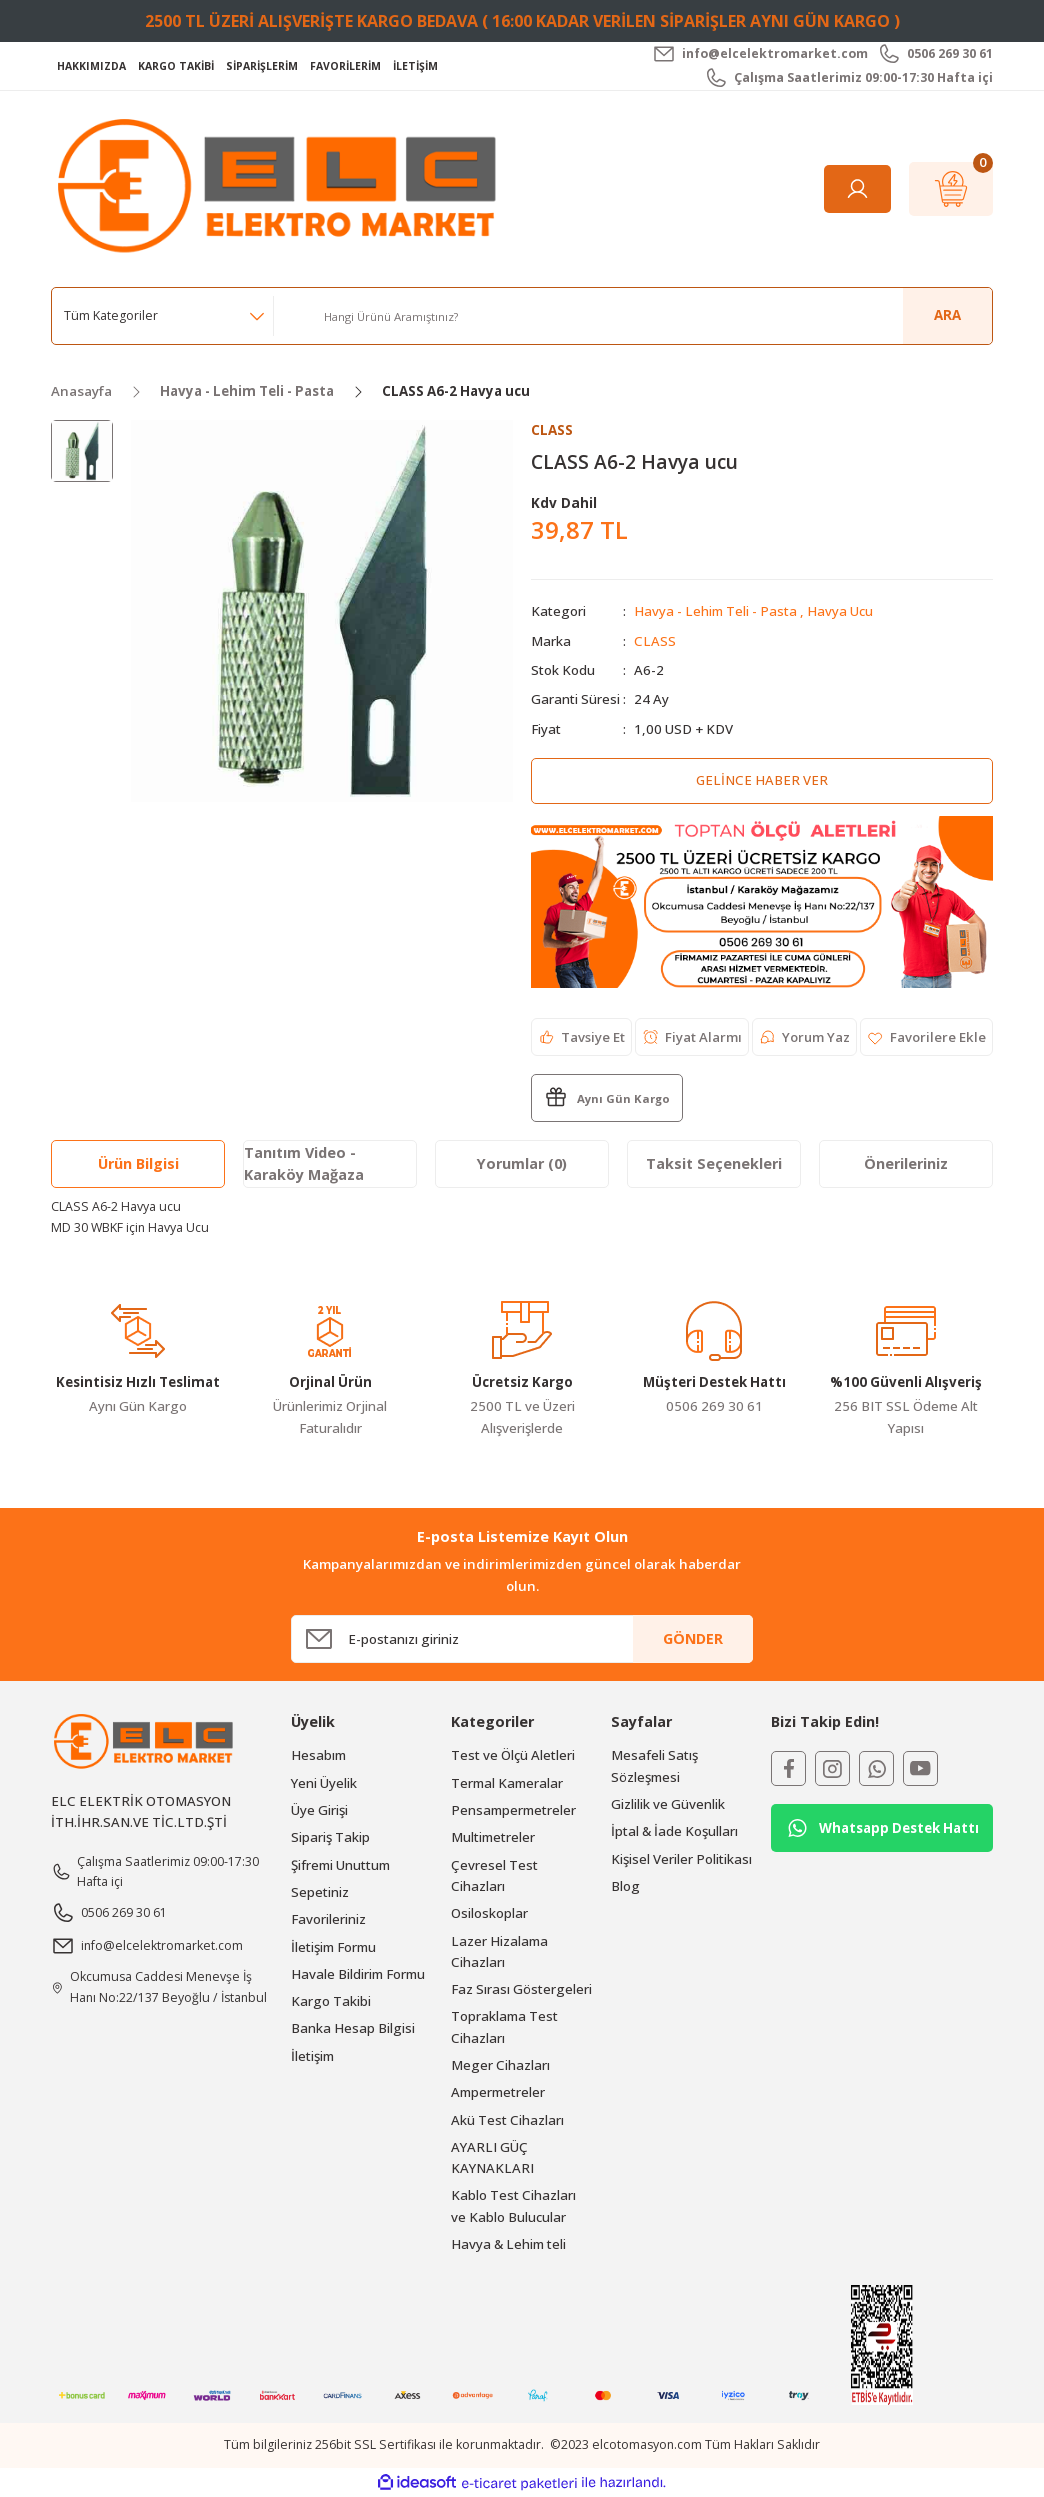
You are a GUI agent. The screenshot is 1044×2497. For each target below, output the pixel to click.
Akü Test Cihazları (507, 2120)
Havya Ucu (840, 612)
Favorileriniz (328, 1919)
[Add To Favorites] (926, 1038)
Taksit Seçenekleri (714, 1163)
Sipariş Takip (330, 1837)
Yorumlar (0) (522, 1163)
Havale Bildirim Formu (358, 1974)
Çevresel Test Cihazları (494, 1875)
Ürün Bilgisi (138, 1163)
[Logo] (282, 187)
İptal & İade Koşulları (674, 1831)
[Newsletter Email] (522, 1639)
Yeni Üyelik (324, 1783)
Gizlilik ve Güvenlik (668, 1804)
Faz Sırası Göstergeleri (521, 1989)
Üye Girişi (319, 1810)
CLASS (655, 641)
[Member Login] (857, 189)
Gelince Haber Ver (761, 780)
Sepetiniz (320, 1892)
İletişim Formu (333, 1947)
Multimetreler (493, 1837)
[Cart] (951, 189)
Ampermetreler (498, 2092)
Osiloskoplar (489, 1913)
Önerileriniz (906, 1163)
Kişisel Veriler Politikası (681, 1859)
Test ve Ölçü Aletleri (513, 1756)
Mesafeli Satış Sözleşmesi (654, 1766)
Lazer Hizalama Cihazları (499, 1951)
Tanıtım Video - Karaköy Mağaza (304, 1163)
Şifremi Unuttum (340, 1865)
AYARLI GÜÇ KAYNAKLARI (492, 2157)
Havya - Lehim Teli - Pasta (715, 612)
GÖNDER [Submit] (693, 1638)
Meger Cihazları (500, 2065)
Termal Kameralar (507, 1783)
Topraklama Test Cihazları (504, 2027)
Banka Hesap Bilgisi (353, 2029)
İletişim (312, 2056)
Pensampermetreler (513, 1810)
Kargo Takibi (331, 2001)
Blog (625, 1886)
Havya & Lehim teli (508, 2244)
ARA (947, 315)
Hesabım (318, 1756)
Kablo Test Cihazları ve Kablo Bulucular (513, 2206)
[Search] (650, 316)
